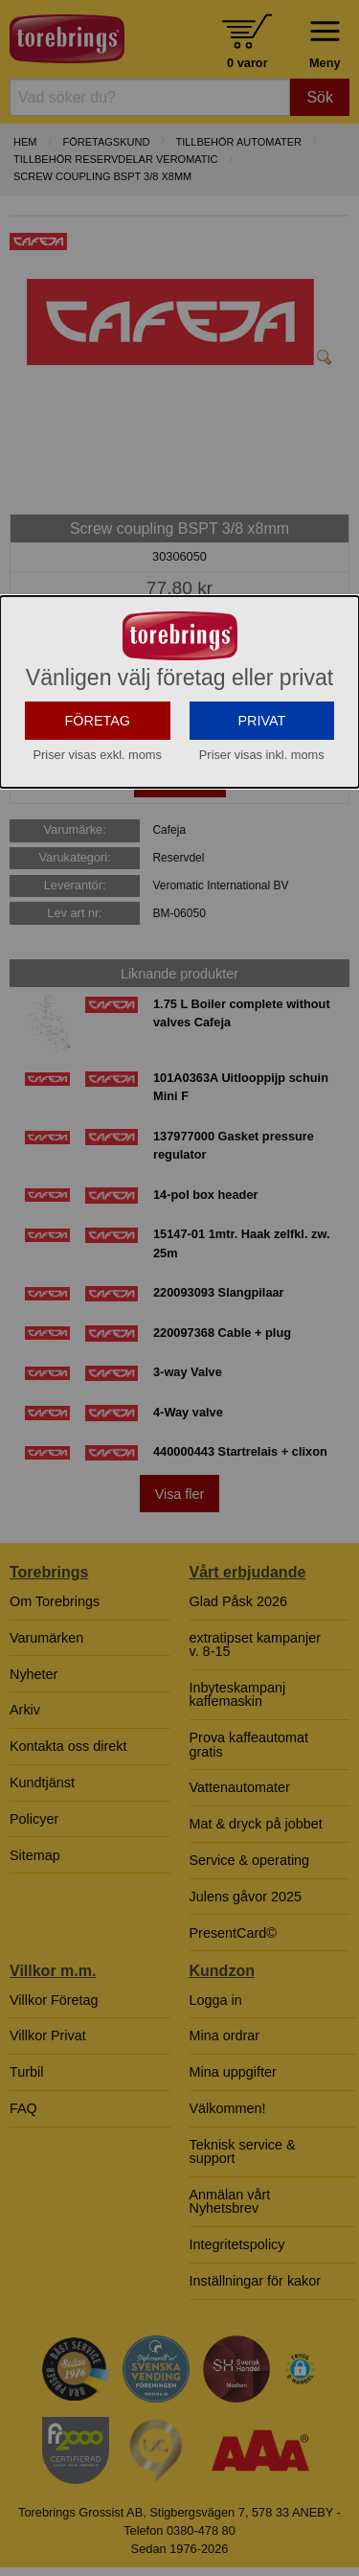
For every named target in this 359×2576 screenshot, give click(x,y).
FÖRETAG (98, 848)
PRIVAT (261, 848)
